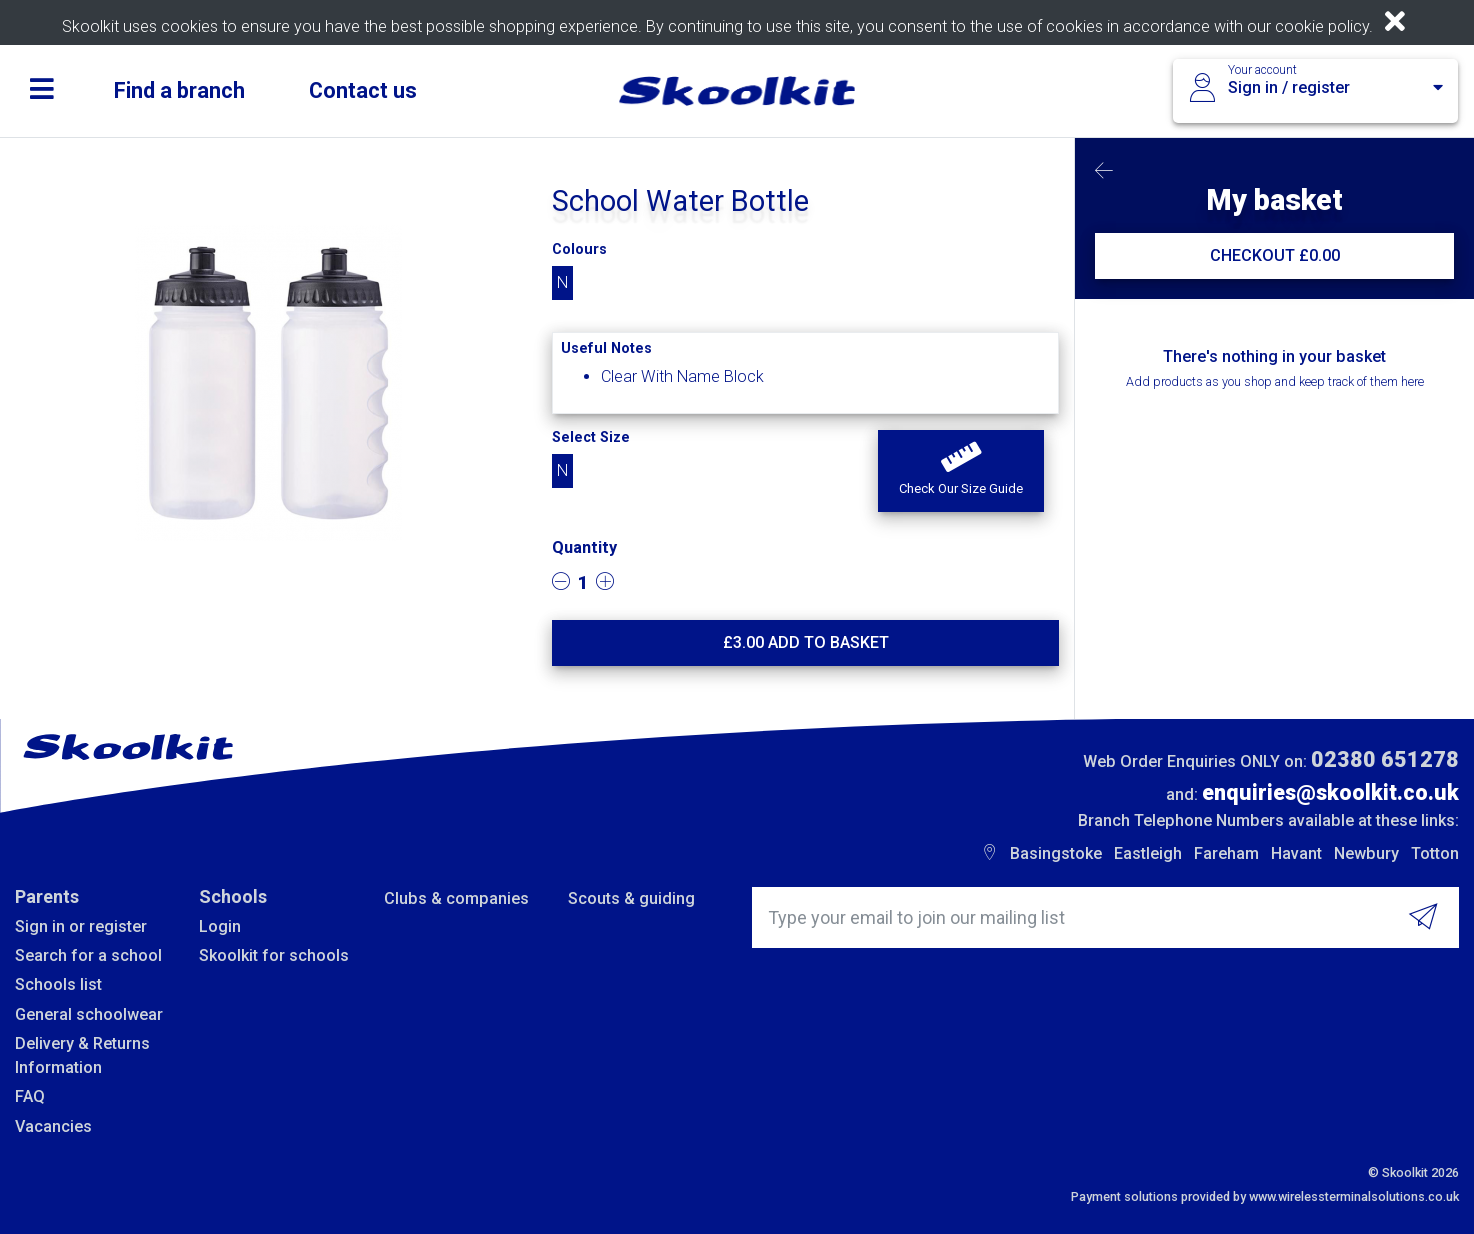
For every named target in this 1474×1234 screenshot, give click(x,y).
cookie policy (1322, 26)
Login (220, 926)
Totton (1435, 853)
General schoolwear (89, 1014)
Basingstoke (1056, 853)
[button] (961, 471)
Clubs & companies (456, 898)
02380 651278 (1385, 759)
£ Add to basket (806, 642)
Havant (1296, 853)
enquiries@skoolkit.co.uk (1330, 792)
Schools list (58, 984)
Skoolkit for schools (274, 955)
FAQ (30, 1096)
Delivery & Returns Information (82, 1055)
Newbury (1366, 853)
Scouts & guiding (631, 898)
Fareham (1226, 853)
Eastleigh (1148, 853)
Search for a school (88, 955)
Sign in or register (81, 926)
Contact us (363, 90)
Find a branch (179, 90)
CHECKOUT (1275, 255)
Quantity (584, 547)
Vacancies (53, 1126)
